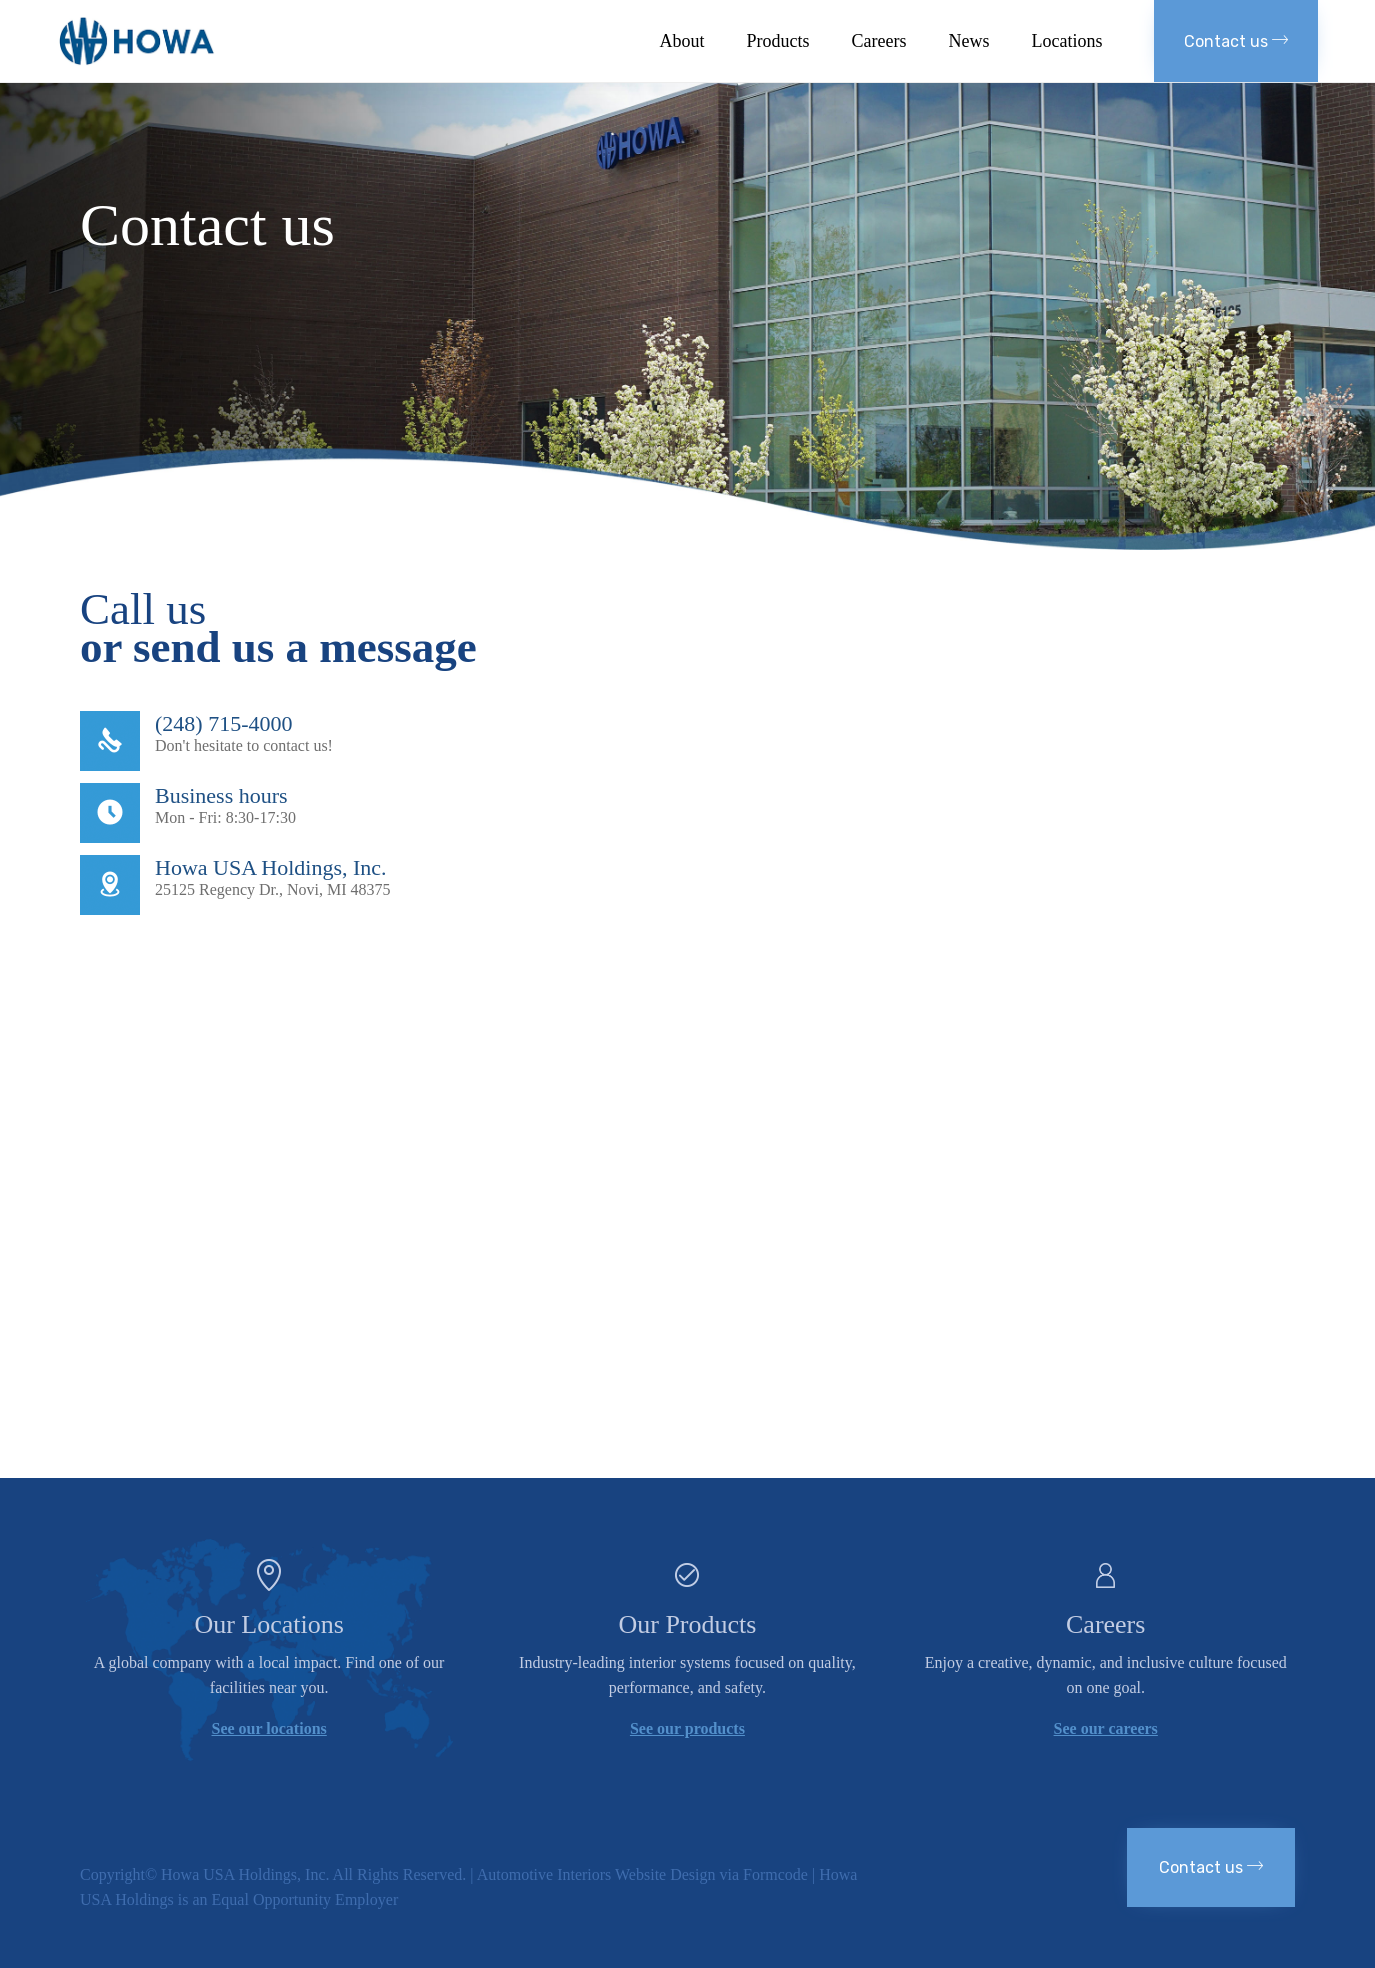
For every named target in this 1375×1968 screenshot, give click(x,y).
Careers (879, 41)
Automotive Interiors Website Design (596, 1874)
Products (778, 41)
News (969, 41)
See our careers (1106, 1728)
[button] (1236, 41)
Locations (1067, 41)
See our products (687, 1728)
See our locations (269, 1728)
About (682, 41)
